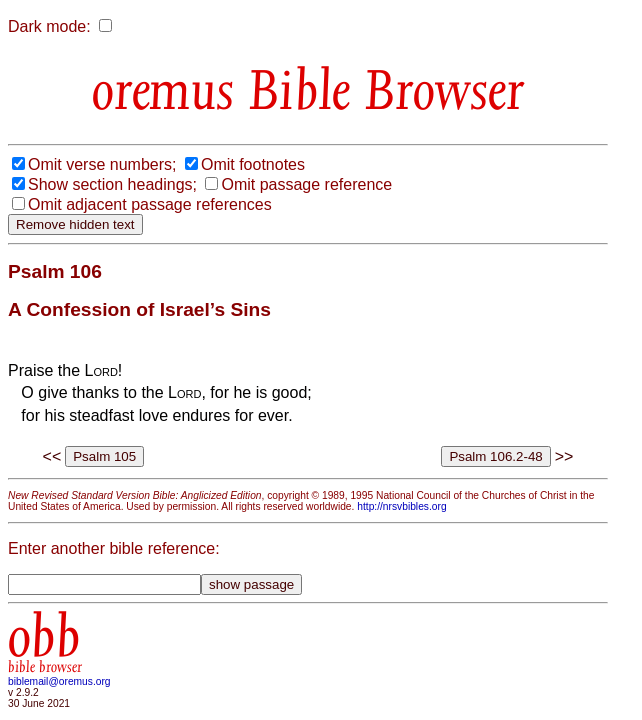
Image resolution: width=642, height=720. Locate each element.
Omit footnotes (253, 164)
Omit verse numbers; (102, 164)
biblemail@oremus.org (59, 681)
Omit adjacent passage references (150, 204)
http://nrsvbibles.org (401, 506)
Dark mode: (49, 26)
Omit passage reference (306, 184)
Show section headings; (112, 184)
